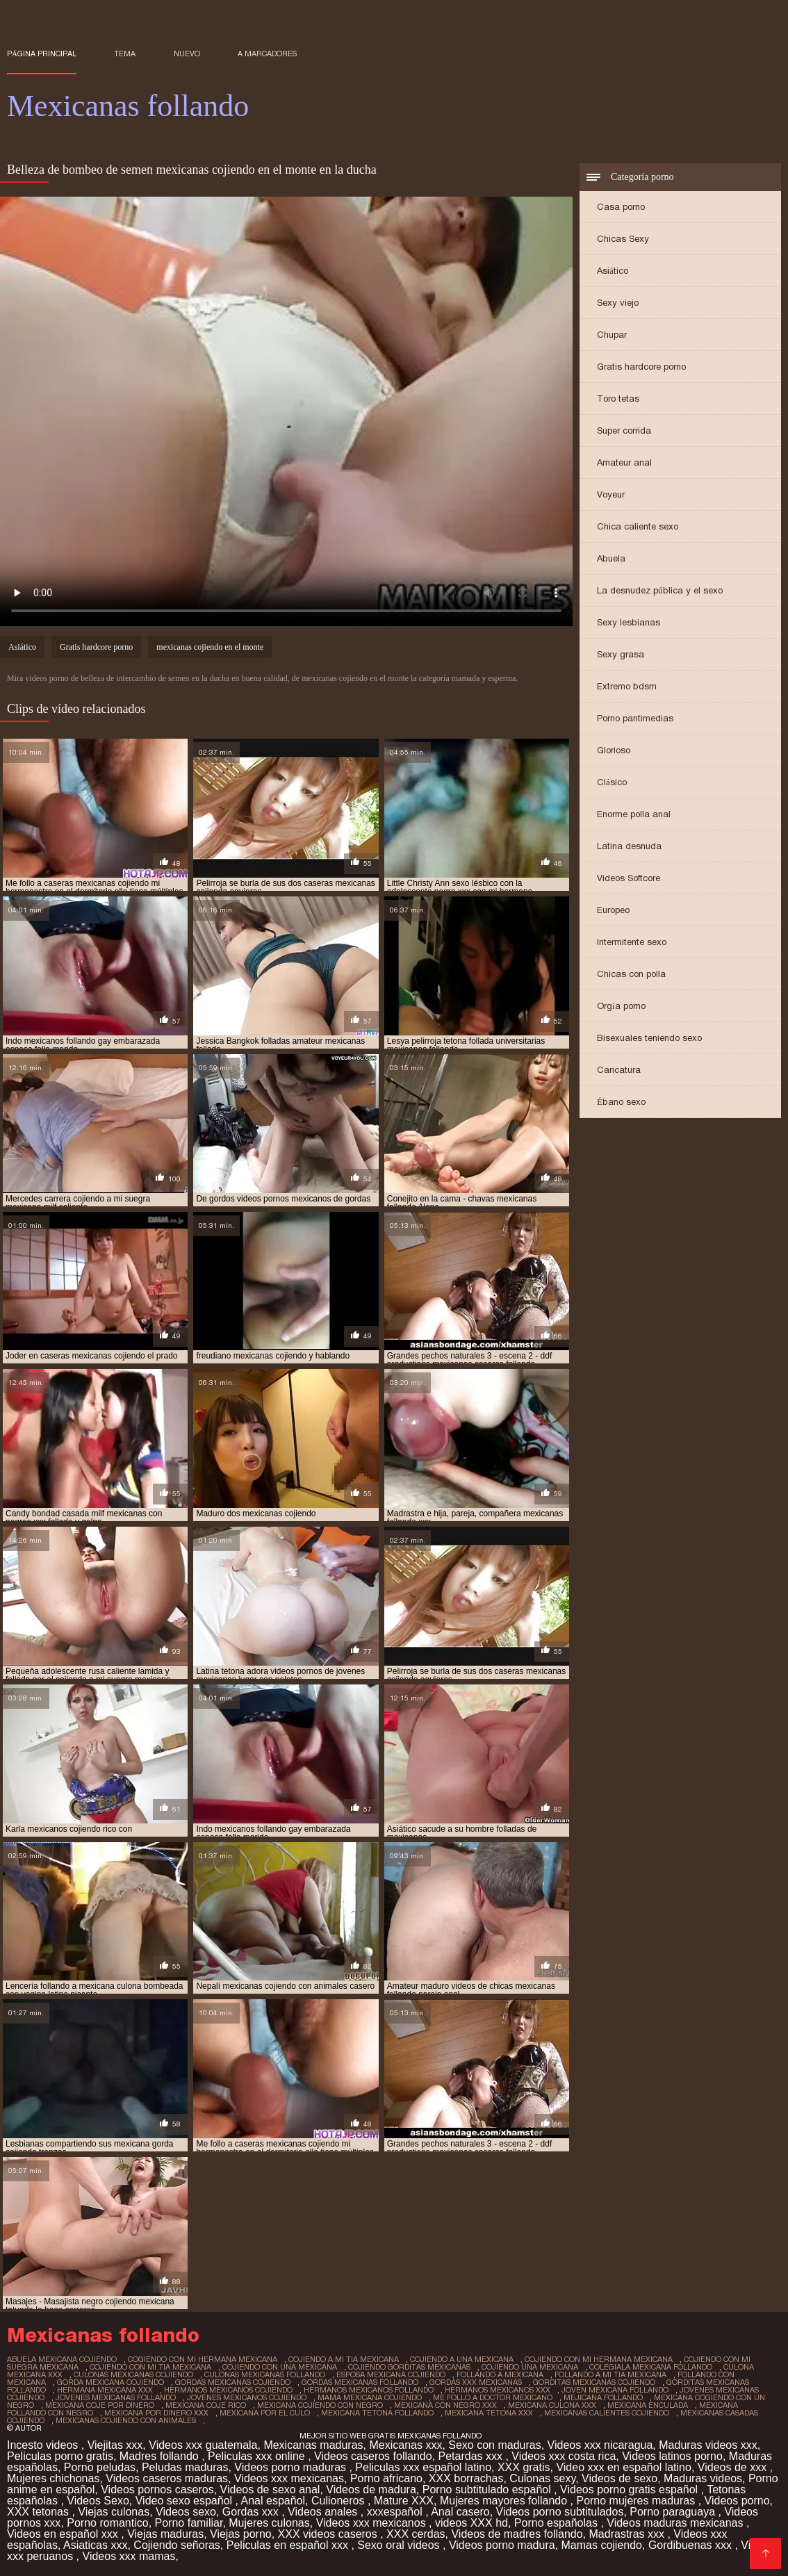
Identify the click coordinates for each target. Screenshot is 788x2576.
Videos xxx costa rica (563, 2456)
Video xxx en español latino (623, 2467)
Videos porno (737, 2501)
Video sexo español (186, 2501)
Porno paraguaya (674, 2512)
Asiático (612, 270)
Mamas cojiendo (602, 2545)
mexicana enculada (647, 2405)
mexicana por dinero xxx (156, 2413)
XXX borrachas (466, 2478)
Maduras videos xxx (708, 2445)
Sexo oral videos (400, 2545)
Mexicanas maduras (313, 2445)
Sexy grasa (620, 654)
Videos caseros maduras (167, 2478)
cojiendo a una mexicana (462, 2359)
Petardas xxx (472, 2456)
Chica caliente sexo (637, 526)
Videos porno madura (502, 2545)
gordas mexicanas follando (360, 2382)
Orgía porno (621, 1006)
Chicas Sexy (623, 238)
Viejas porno (241, 2534)
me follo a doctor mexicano (492, 2397)
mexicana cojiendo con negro (320, 2405)
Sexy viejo (618, 302)
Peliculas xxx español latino (423, 2467)
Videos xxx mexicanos (372, 2523)
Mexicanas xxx (405, 2445)
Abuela (611, 558)
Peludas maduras (185, 2467)
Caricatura (619, 1070)
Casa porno (621, 207)
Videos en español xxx (64, 2534)
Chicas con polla (631, 974)
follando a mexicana (500, 2374)
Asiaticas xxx (95, 2545)
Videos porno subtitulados (560, 2512)
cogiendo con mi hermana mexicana (202, 2359)
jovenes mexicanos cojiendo (246, 2397)
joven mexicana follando (614, 2390)
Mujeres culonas (269, 2523)
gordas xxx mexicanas (475, 2382)
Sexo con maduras (494, 2445)
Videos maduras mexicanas (676, 2523)
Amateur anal (624, 462)
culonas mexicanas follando (264, 2374)
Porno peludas (100, 2467)
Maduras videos (703, 2478)
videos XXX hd (471, 2523)
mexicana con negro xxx (445, 2405)
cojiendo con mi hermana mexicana (599, 2359)
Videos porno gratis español (630, 2489)
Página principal (41, 53)
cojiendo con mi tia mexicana (150, 2367)
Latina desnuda (629, 846)
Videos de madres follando (516, 2534)
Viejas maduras (165, 2534)
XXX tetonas (39, 2512)
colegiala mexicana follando (650, 2367)
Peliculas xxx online (258, 2456)
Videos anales (324, 2512)
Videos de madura (371, 2489)
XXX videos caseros (329, 2534)
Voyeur (611, 494)
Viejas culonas (113, 2512)
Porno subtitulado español (488, 2489)
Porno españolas (557, 2523)
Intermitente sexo (631, 942)
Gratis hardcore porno (641, 366)
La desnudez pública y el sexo (660, 590)
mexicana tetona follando (377, 2413)
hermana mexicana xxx (105, 2390)
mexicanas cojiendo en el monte (209, 647)
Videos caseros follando (373, 2456)
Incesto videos (44, 2445)
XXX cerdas (415, 2534)
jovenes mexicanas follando (116, 2397)
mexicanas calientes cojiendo (606, 2413)
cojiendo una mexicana (530, 2367)
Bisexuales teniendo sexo (649, 1038)
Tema (125, 53)
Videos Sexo (98, 2501)
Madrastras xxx (628, 2534)
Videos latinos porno (672, 2456)
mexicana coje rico (205, 2405)
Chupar (612, 334)
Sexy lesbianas (628, 622)
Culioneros (339, 2501)
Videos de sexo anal (270, 2489)
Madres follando (161, 2456)
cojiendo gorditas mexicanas (409, 2367)
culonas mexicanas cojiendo (133, 2374)
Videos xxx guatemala (203, 2445)
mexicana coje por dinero (99, 2405)
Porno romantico (107, 2523)
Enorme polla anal (634, 814)
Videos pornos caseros (157, 2489)
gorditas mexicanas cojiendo (594, 2382)
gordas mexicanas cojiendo (232, 2382)
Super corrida (624, 430)
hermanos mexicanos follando (369, 2390)
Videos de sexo (619, 2478)
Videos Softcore (628, 878)
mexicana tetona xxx (489, 2413)
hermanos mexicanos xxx (497, 2390)
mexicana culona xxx (552, 2405)
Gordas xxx (251, 2512)
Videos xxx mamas (129, 2556)
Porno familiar (189, 2523)
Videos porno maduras (291, 2467)
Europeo (613, 910)
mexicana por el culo (265, 2413)
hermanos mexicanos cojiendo (228, 2390)
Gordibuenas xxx (691, 2545)
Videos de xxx (734, 2467)
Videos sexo (186, 2512)
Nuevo (187, 53)
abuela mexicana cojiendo (62, 2359)
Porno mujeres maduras (637, 2501)
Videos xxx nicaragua (600, 2445)
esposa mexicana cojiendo (390, 2374)
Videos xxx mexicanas (289, 2478)
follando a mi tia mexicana (610, 2374)
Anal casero (460, 2512)
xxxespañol (396, 2512)
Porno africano (386, 2478)
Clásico (612, 782)
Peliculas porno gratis (60, 2456)
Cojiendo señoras (176, 2545)
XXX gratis (524, 2467)
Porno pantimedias (635, 718)
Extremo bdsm (627, 686)
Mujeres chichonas (53, 2478)
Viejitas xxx (115, 2445)
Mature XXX (404, 2501)
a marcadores (267, 53)
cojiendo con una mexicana (279, 2367)
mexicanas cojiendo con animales (126, 2420)
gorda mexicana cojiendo (110, 2382)
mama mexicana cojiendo (370, 2397)
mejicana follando (603, 2397)
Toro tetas (618, 398)
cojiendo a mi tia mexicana (343, 2359)
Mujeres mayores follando (505, 2501)
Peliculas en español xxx (289, 2545)
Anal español (273, 2501)
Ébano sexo (621, 1102)
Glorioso (613, 750)
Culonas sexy (542, 2478)
